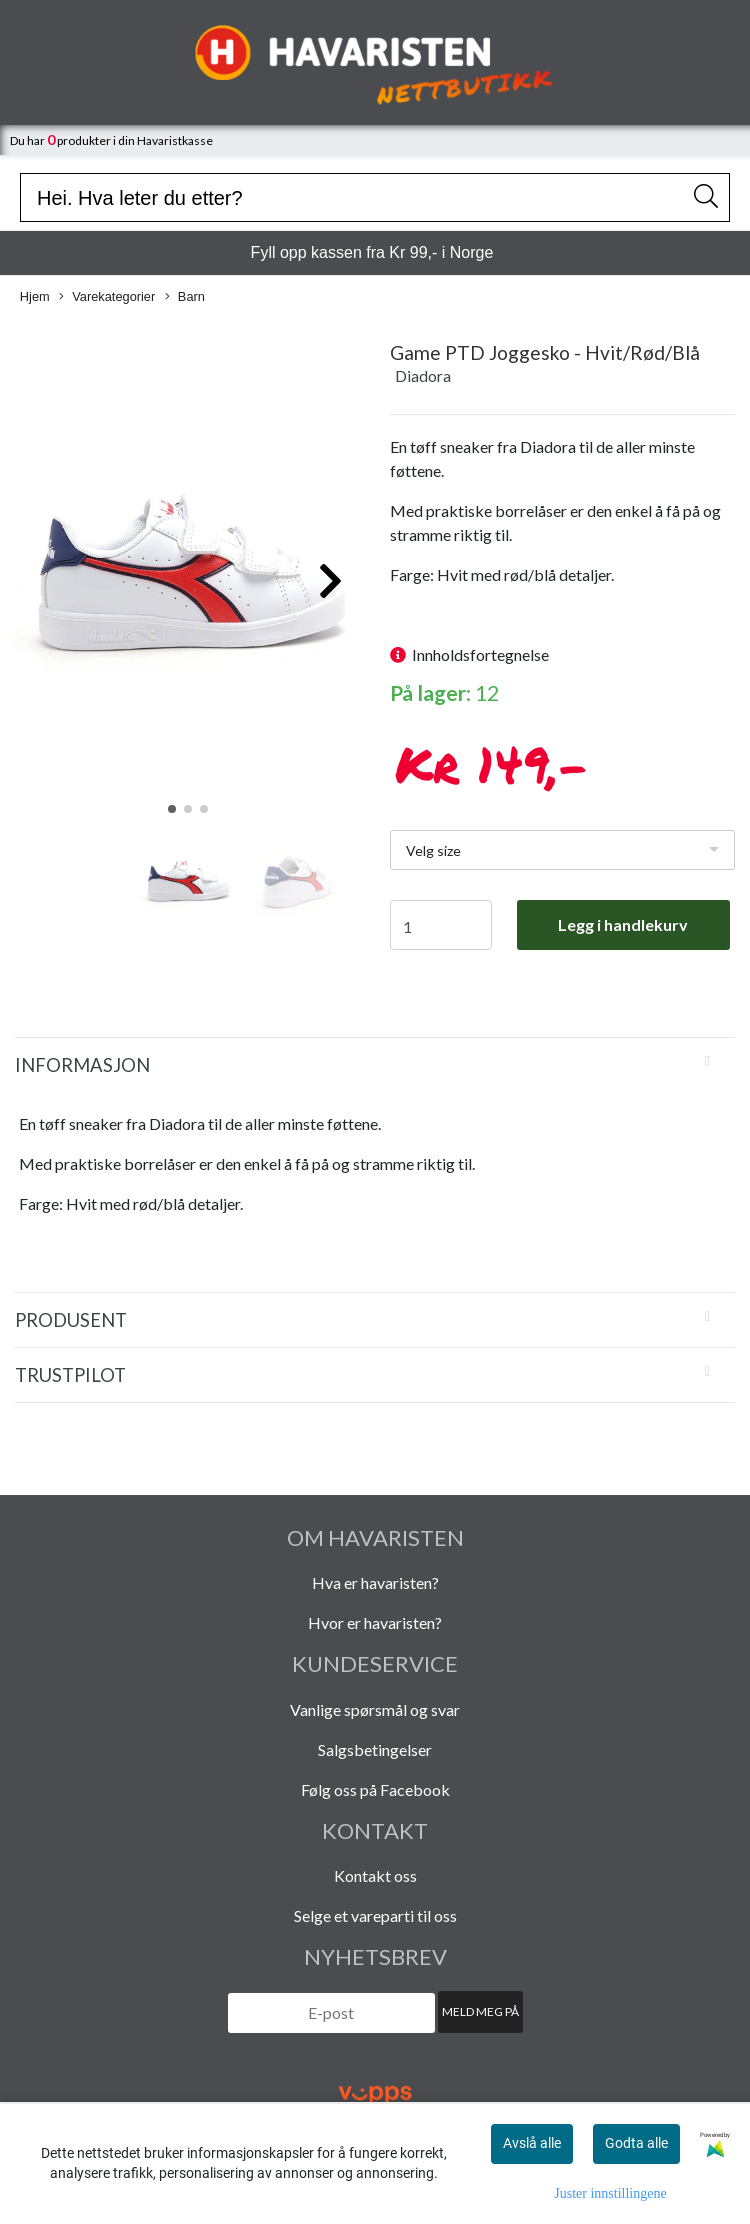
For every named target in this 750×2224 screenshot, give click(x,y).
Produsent (71, 1320)
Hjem (35, 296)
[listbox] (562, 850)
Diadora (423, 375)
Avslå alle (532, 2143)
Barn (185, 297)
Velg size (433, 850)
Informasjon (82, 1065)
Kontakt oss (375, 1875)
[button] (172, 809)
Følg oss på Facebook (375, 1789)
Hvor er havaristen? (375, 1622)
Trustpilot (70, 1375)
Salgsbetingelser (375, 1749)
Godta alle (636, 2143)
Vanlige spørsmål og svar (375, 1709)
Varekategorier (107, 297)
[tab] (375, 1065)
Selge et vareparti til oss (375, 1915)
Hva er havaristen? (375, 1582)
